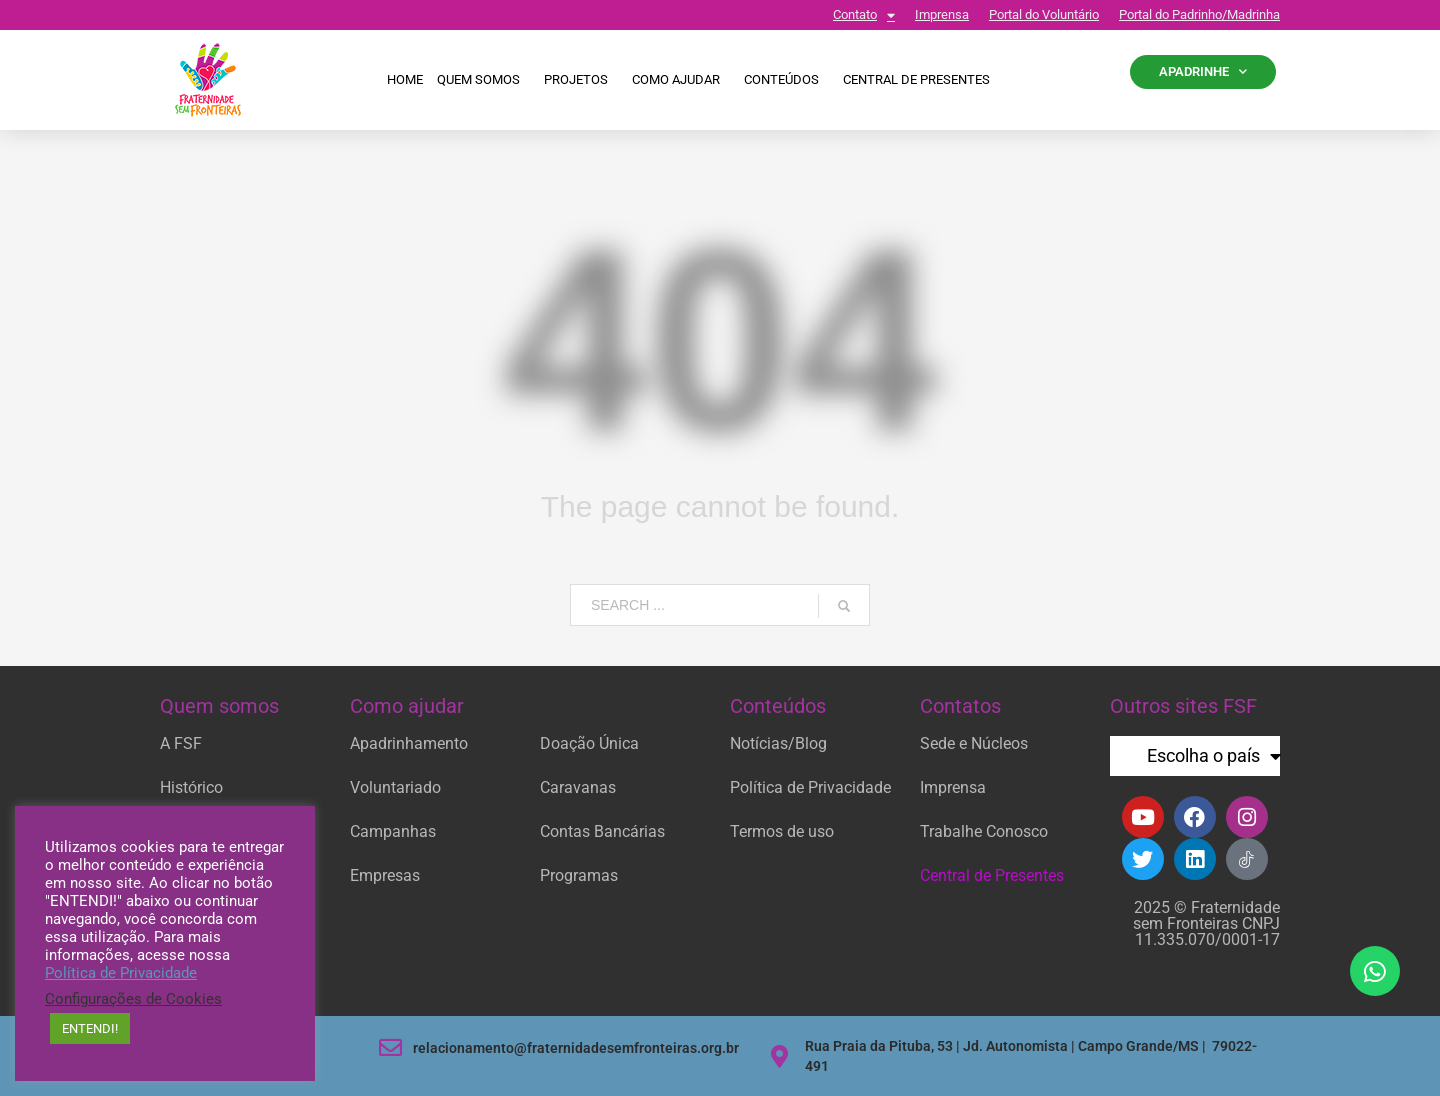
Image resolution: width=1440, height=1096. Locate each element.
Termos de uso (782, 831)
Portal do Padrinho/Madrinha (1199, 14)
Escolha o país (1214, 756)
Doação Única (589, 743)
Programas (579, 875)
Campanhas (393, 831)
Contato (864, 15)
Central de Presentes (992, 875)
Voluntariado (395, 787)
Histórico (191, 787)
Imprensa (942, 14)
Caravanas (578, 787)
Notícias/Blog (778, 743)
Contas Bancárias (602, 831)
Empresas (385, 875)
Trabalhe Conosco (984, 831)
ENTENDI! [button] (90, 1028)
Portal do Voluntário (1044, 14)
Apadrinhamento (409, 743)
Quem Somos (483, 80)
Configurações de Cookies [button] (133, 999)
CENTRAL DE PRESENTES (916, 79)
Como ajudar (681, 80)
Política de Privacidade (810, 787)
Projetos (581, 80)
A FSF (181, 743)
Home (405, 79)
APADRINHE (1203, 71)
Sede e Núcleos (974, 743)
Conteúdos (786, 80)
